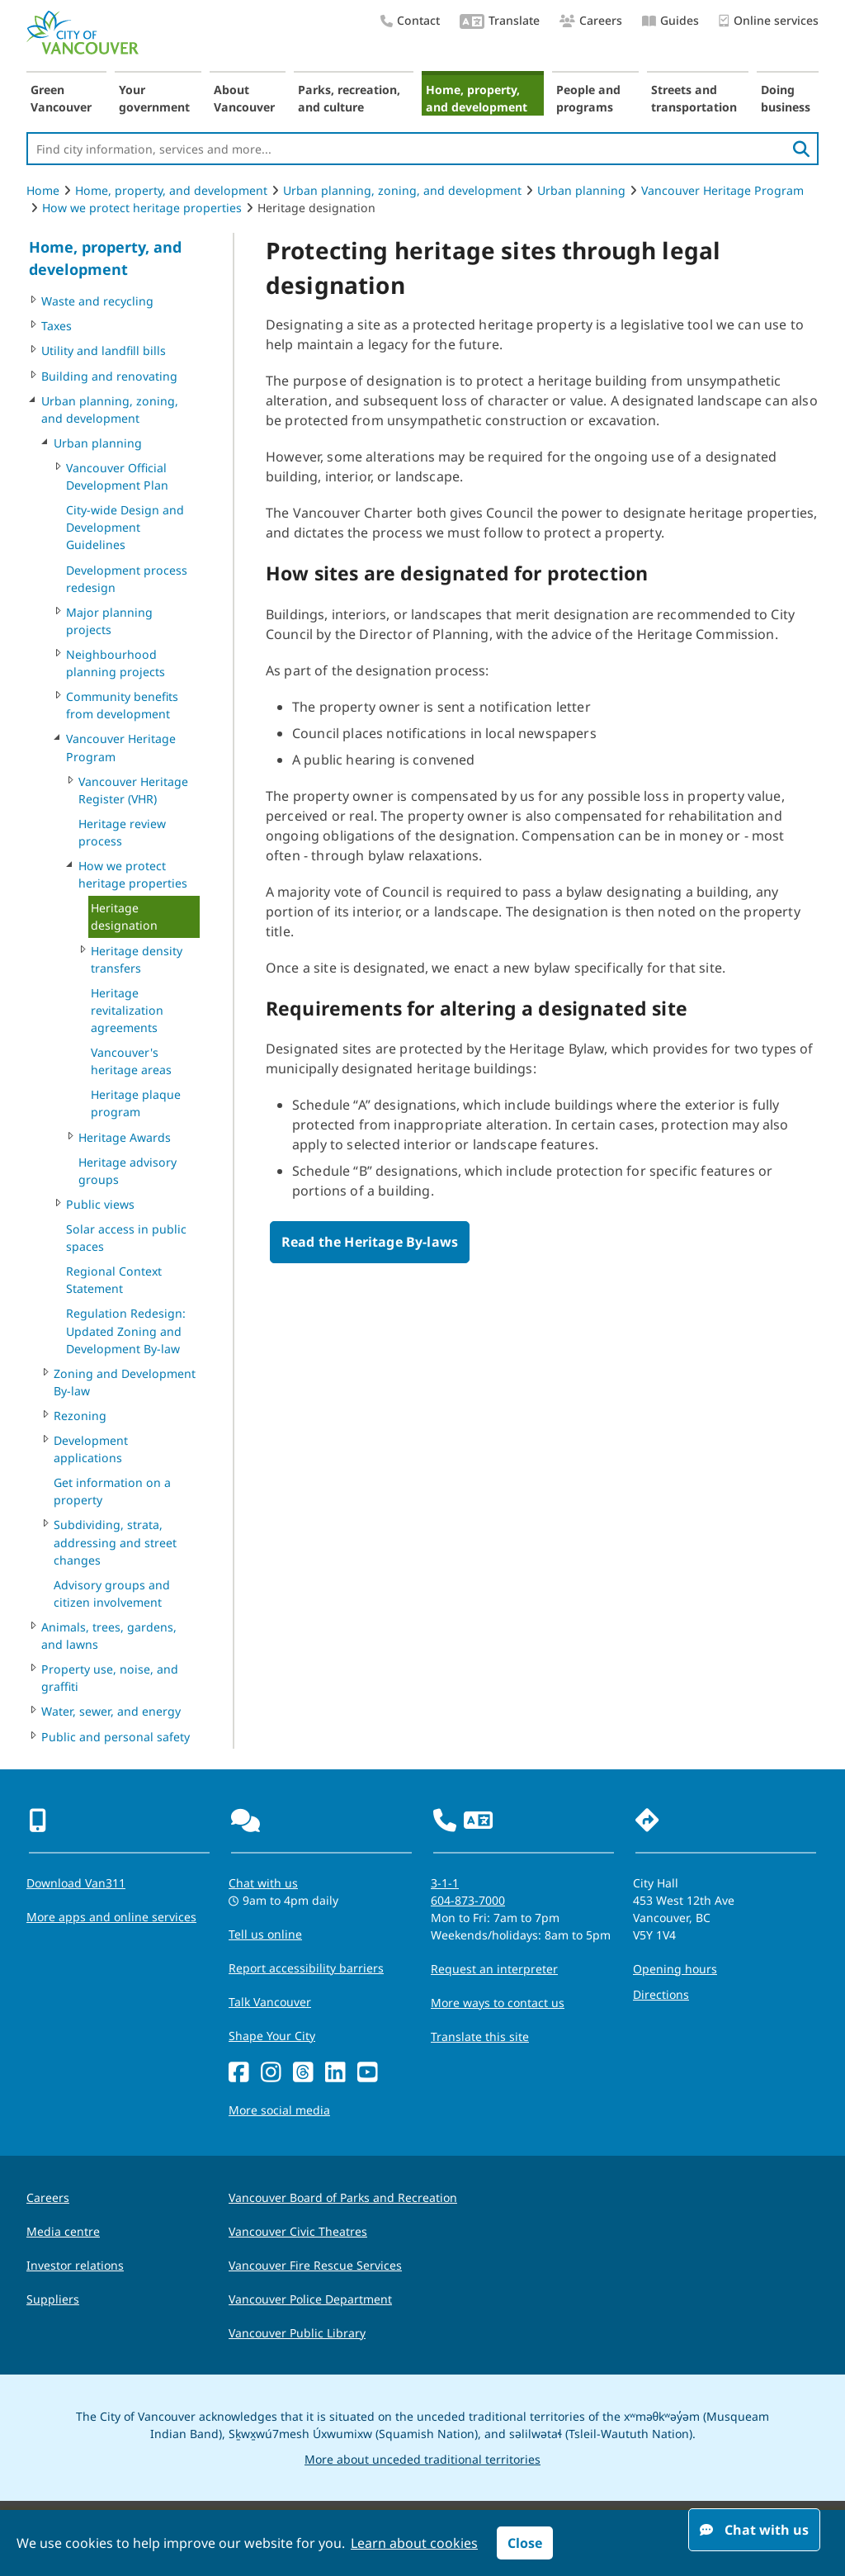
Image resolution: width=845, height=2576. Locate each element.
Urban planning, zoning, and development (402, 190)
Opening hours (675, 1969)
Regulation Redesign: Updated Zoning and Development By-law (126, 1330)
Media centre (63, 2231)
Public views (100, 1204)
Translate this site (480, 2036)
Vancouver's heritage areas (131, 1060)
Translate (500, 22)
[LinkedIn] (335, 2073)
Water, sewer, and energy (111, 1711)
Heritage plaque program (136, 1103)
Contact (410, 20)
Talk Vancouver (270, 2002)
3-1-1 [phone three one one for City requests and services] (445, 1883)
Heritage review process (122, 832)
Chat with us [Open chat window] (754, 2530)
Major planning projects (109, 620)
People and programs (588, 98)
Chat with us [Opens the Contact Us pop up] (263, 1883)
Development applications (91, 1449)
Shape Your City (272, 2035)
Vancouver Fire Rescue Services (315, 2265)
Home (42, 190)
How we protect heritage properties (142, 207)
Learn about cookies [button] (414, 2543)
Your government (154, 98)
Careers (590, 20)
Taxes (56, 326)
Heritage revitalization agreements (127, 1010)
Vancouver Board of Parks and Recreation (343, 2197)
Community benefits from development (122, 705)
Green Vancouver (61, 98)
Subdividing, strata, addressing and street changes (115, 1542)
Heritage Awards (124, 1137)
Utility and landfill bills (103, 350)
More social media (279, 2110)
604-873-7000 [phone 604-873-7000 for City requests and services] (468, 1900)
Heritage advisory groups (127, 1170)
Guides (670, 20)
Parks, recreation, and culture (349, 98)
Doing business (785, 98)
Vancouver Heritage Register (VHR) (133, 790)
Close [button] (524, 2543)
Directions (661, 1994)
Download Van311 (75, 1883)
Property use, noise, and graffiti (109, 1677)
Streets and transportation (694, 98)
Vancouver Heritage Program (722, 190)
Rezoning (80, 1415)
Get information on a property (112, 1491)
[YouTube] (367, 2073)
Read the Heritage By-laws (369, 1242)
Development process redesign (126, 578)
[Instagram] (271, 2073)
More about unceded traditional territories (422, 2459)
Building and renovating (109, 376)
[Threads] (303, 2073)
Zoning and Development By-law (125, 1382)
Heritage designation (124, 916)
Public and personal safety (115, 1737)
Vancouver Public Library (297, 2333)
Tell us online (265, 1934)
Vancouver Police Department (310, 2299)
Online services (769, 21)
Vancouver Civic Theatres (298, 2231)
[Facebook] (239, 2073)
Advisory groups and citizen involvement (112, 1593)
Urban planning (581, 190)
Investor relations (75, 2265)
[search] (801, 148)
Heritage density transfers (136, 959)
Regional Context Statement (114, 1279)
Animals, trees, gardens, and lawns (109, 1635)
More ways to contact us (497, 2002)
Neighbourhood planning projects (115, 663)
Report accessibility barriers (306, 1968)
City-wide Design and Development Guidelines (125, 527)
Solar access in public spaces (126, 1237)
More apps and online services (111, 1917)
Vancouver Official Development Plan (117, 476)
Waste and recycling (97, 301)
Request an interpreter (494, 1969)
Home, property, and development (476, 98)
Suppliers (52, 2299)
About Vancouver (244, 98)
